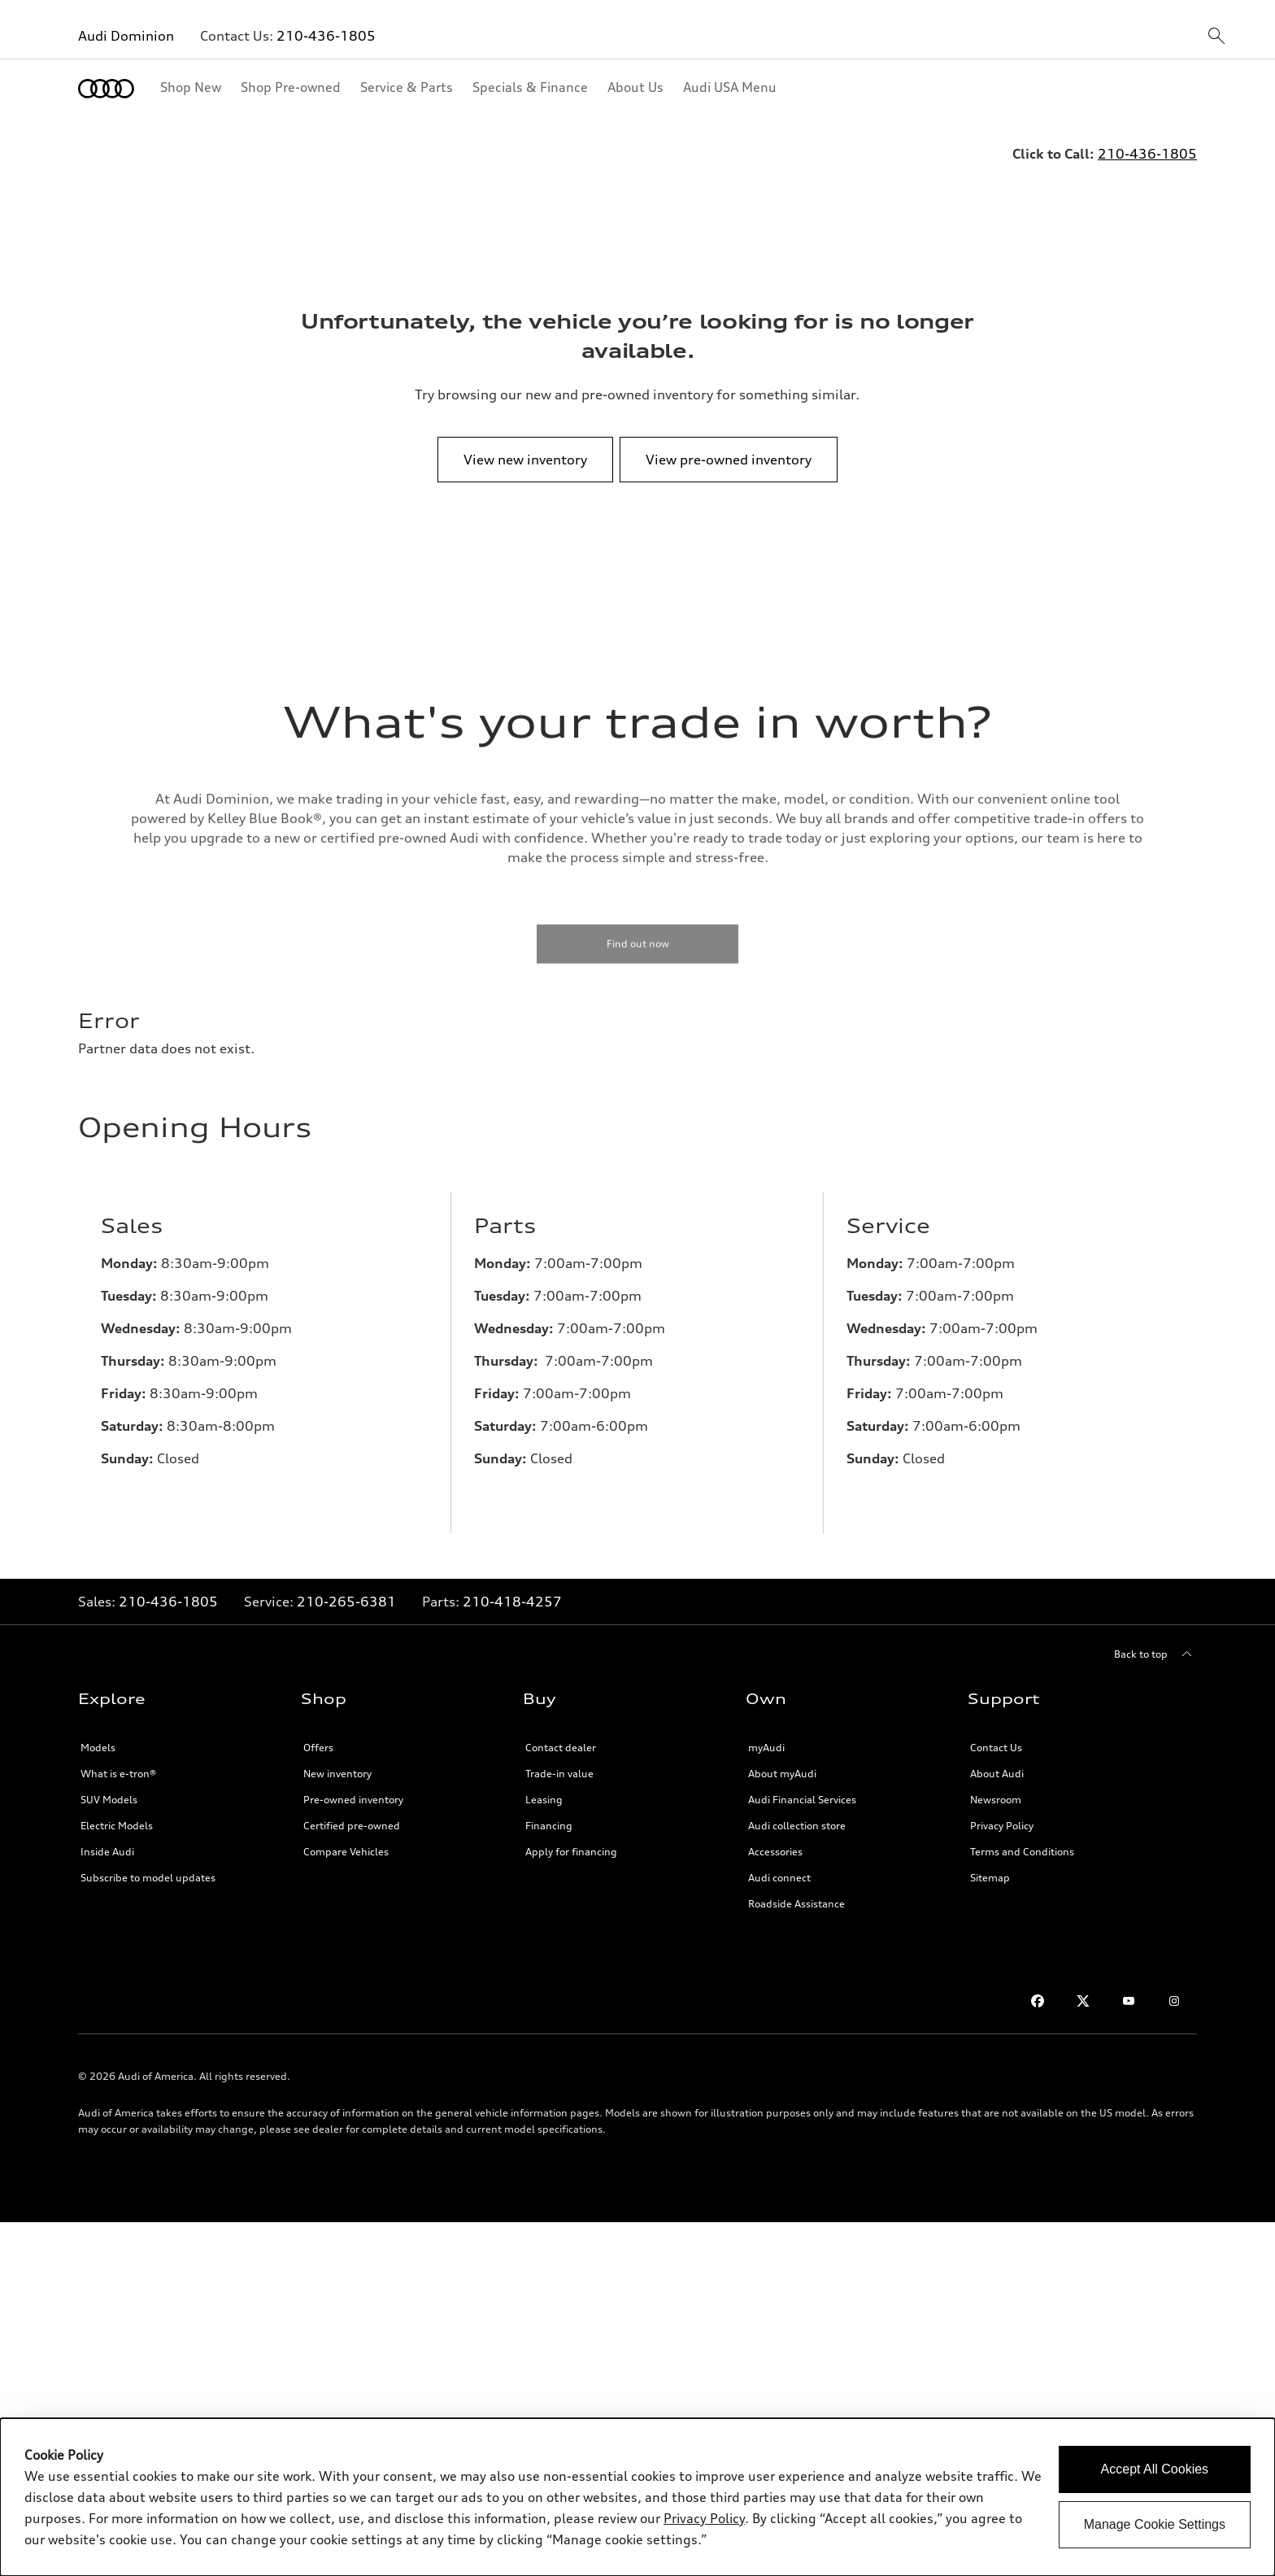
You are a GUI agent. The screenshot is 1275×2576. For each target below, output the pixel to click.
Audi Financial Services (802, 1787)
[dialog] (637, 2497)
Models (98, 1734)
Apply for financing (571, 1839)
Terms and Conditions (1022, 1839)
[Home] (106, 88)
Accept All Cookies (1155, 2469)
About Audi (997, 1760)
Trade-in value (559, 1760)
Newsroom (995, 1787)
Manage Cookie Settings (1154, 2524)
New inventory (337, 1760)
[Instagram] (1174, 1988)
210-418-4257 (512, 1588)
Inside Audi (107, 1839)
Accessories (775, 1839)
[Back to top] (1155, 1641)
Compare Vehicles (346, 1839)
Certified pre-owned (351, 1813)
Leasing (544, 1787)
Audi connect (779, 1865)
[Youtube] (1128, 1988)
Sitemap (990, 1865)
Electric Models (117, 1813)
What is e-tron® (118, 1760)
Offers (318, 1734)
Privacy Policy (1001, 1813)
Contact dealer (560, 1734)
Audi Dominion (126, 36)
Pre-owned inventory (353, 1787)
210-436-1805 (326, 36)
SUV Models (109, 1787)
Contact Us (996, 1734)
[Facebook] (1037, 1988)
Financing (548, 1813)
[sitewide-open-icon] (1216, 37)
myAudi (766, 1734)
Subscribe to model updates (148, 1865)
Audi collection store (797, 1813)
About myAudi (782, 1760)
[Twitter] (1083, 1988)
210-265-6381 (346, 1588)
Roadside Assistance (796, 1891)
